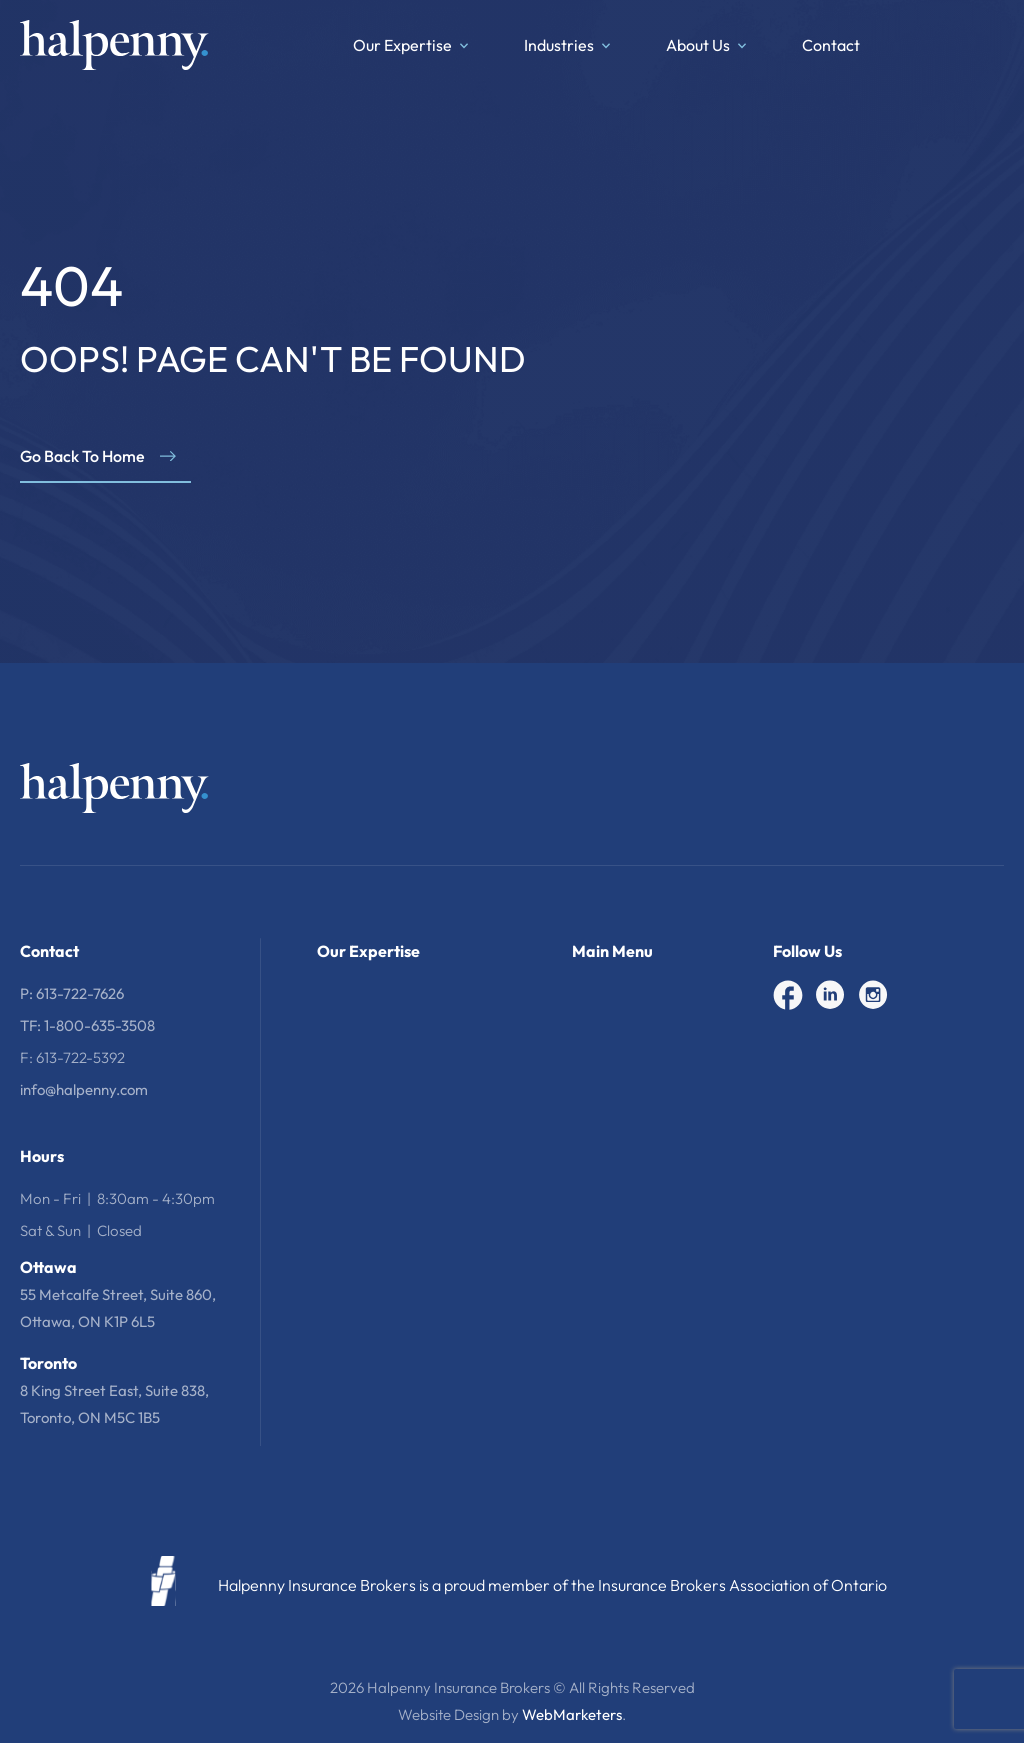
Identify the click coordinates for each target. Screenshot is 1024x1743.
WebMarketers (572, 1714)
